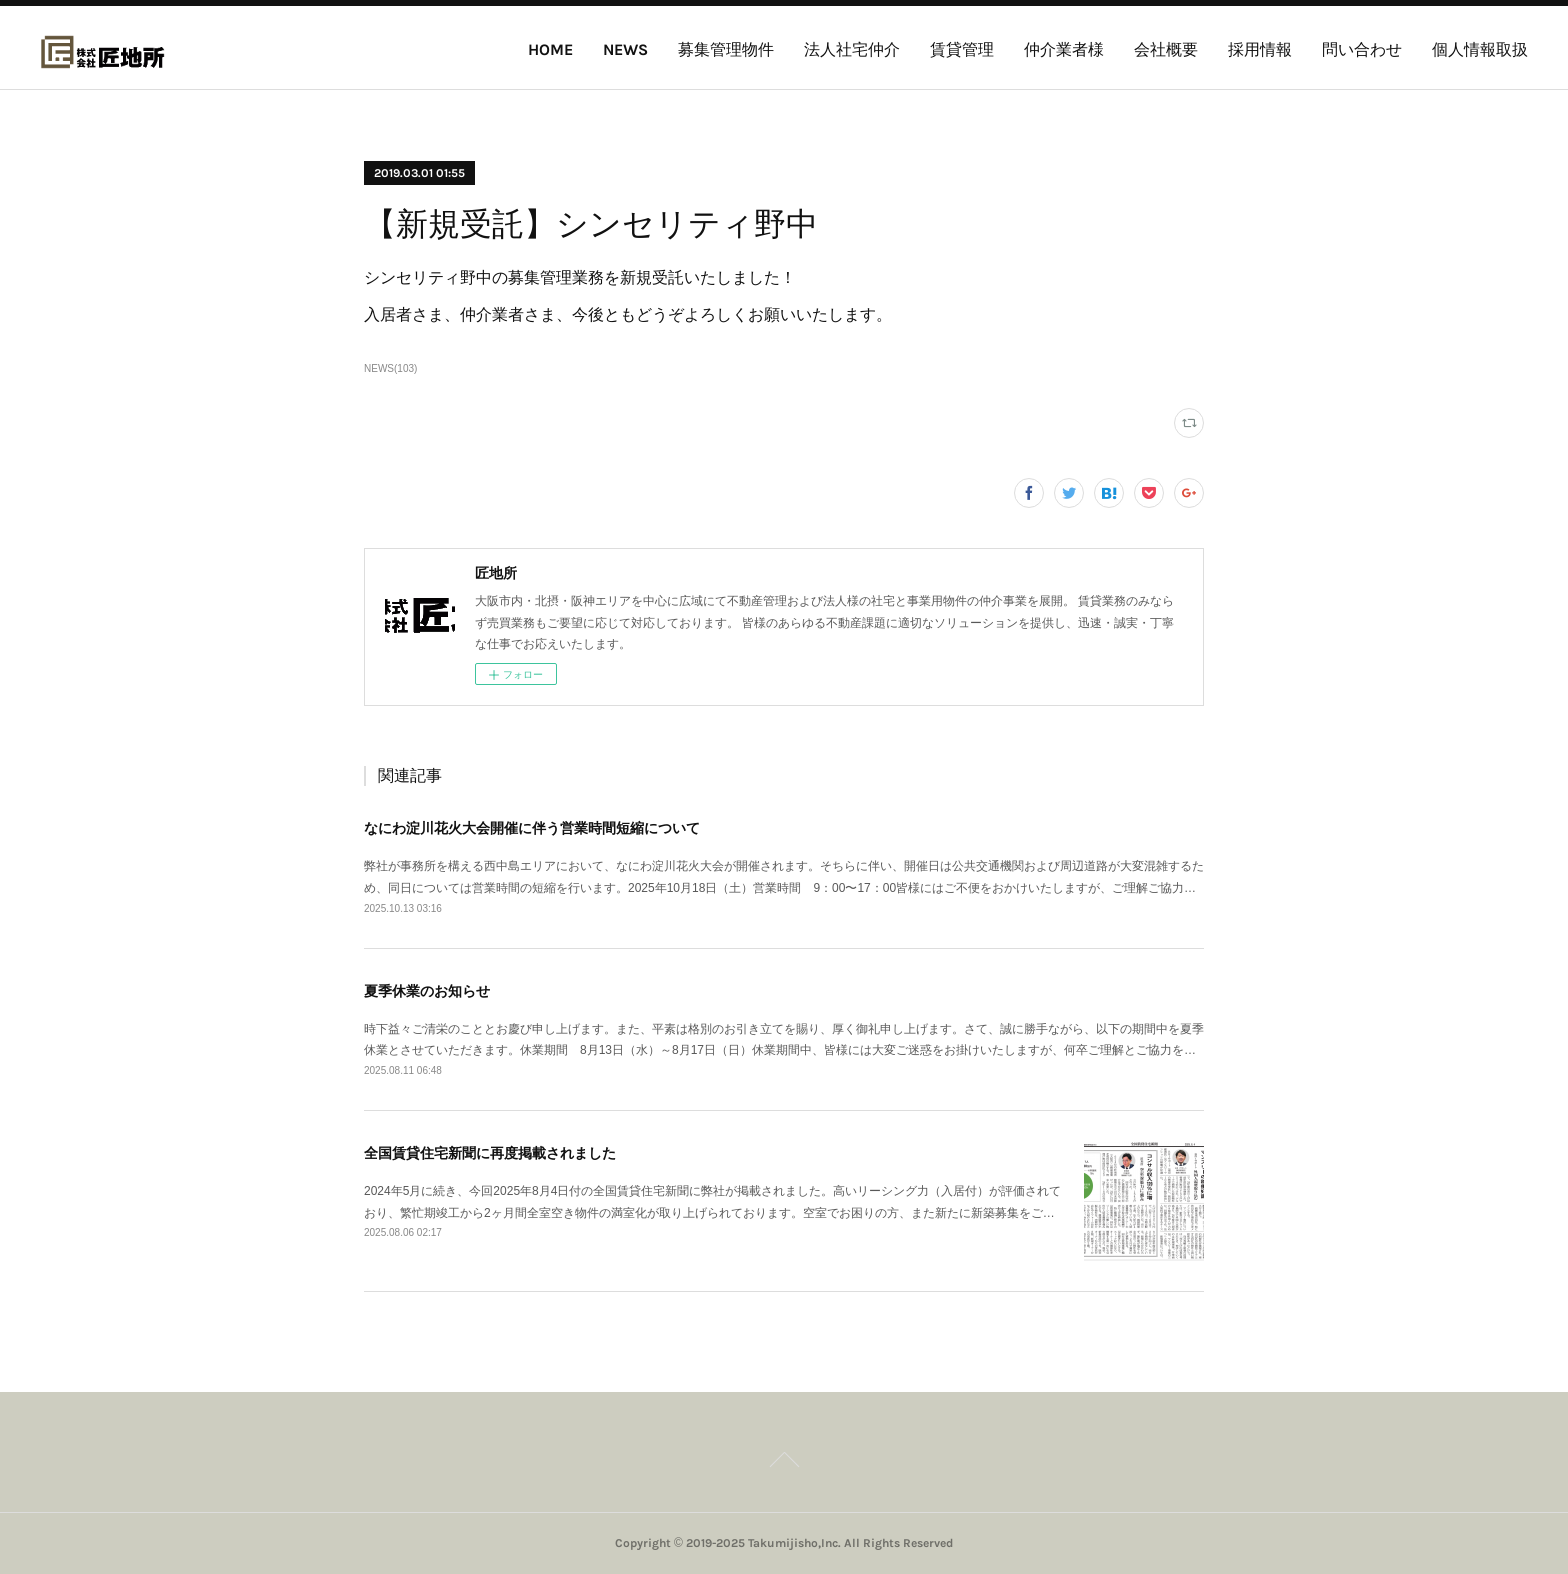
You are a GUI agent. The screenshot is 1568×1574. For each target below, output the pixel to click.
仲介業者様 (1064, 49)
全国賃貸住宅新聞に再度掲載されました (490, 1153)
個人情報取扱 (1480, 49)
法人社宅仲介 (852, 49)
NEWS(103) (390, 368)
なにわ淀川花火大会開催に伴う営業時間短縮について (532, 828)
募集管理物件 (726, 49)
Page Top (784, 1463)
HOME (550, 49)
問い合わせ (1362, 49)
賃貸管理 (962, 49)
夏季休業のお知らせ (427, 991)
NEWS (625, 49)
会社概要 (1166, 49)
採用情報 (1260, 49)
